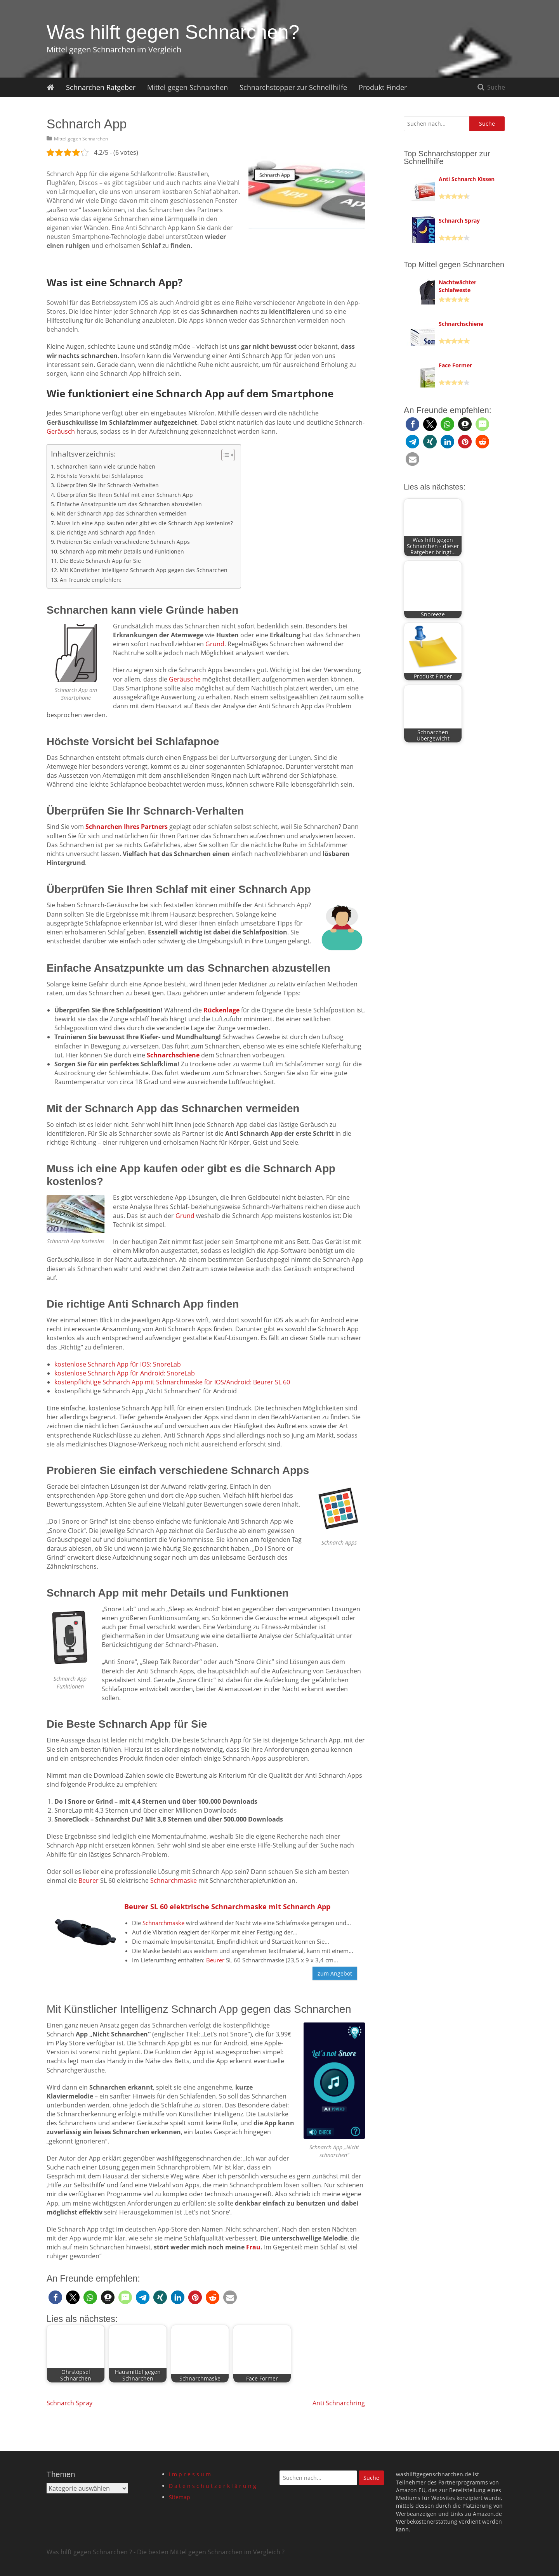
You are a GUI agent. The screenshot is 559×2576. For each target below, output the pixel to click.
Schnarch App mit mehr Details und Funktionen (122, 551)
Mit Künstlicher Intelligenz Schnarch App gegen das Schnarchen (143, 570)
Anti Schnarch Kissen (467, 179)
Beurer (88, 1880)
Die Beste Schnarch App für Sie (100, 560)
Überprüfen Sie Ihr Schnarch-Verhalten (108, 485)
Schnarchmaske (173, 1880)
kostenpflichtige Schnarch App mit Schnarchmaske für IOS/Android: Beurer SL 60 (172, 1382)
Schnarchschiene (461, 323)
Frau (253, 2247)
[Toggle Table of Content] (224, 455)
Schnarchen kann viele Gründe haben (106, 466)
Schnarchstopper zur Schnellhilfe (293, 87)
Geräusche (185, 679)
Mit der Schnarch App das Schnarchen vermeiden (122, 513)
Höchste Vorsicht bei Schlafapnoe (100, 475)
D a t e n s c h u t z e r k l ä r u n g (212, 2485)
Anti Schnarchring (338, 2403)
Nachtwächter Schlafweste (457, 286)
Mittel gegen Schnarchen (187, 87)
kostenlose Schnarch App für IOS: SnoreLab (117, 1364)
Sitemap (179, 2497)
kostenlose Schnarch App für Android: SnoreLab (124, 1373)
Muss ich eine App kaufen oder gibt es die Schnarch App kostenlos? (145, 523)
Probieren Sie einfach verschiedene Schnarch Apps (123, 541)
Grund (214, 644)
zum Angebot (335, 1973)
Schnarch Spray (69, 2403)
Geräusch (61, 431)
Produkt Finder (383, 87)
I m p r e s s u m (190, 2474)
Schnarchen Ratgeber (100, 87)
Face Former (455, 365)
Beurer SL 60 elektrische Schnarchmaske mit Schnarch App (227, 1906)
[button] (55, 2297)
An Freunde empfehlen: (91, 579)
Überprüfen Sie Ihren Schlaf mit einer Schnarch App (125, 494)
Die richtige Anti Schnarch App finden (106, 532)
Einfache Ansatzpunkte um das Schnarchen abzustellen (129, 504)
